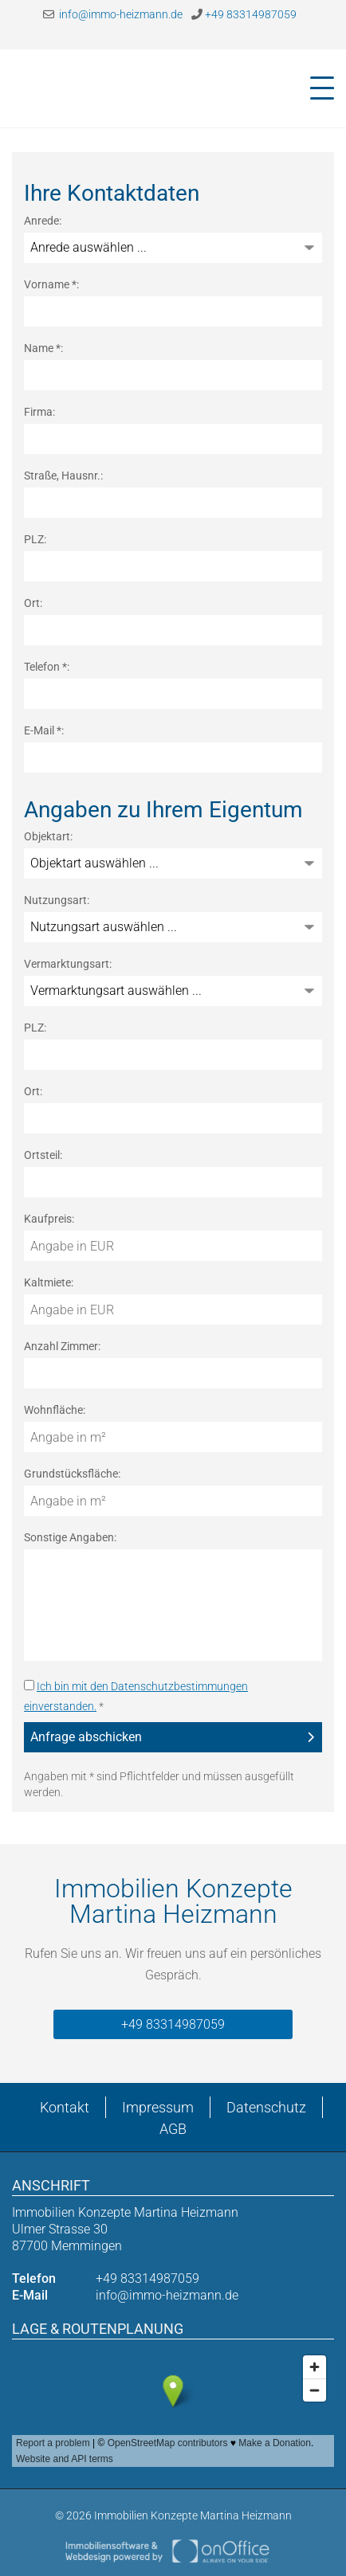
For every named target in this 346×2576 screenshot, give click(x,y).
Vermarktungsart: (68, 963)
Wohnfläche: (54, 1409)
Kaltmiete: (48, 1282)
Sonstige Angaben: (70, 1537)
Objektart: (48, 836)
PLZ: (35, 539)
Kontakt (64, 2107)
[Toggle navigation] (317, 88)
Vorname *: (51, 284)
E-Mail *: (44, 730)
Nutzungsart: (56, 900)
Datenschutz (266, 2107)
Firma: (39, 411)
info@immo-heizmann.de (113, 14)
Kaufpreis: (49, 1218)
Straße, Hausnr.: (63, 475)
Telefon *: (46, 666)
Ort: (33, 603)
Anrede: (42, 220)
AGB (173, 2128)
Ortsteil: (43, 1155)
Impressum (158, 2107)
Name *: (43, 348)
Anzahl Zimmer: (62, 1346)
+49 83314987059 (244, 14)
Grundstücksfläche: (72, 1473)
